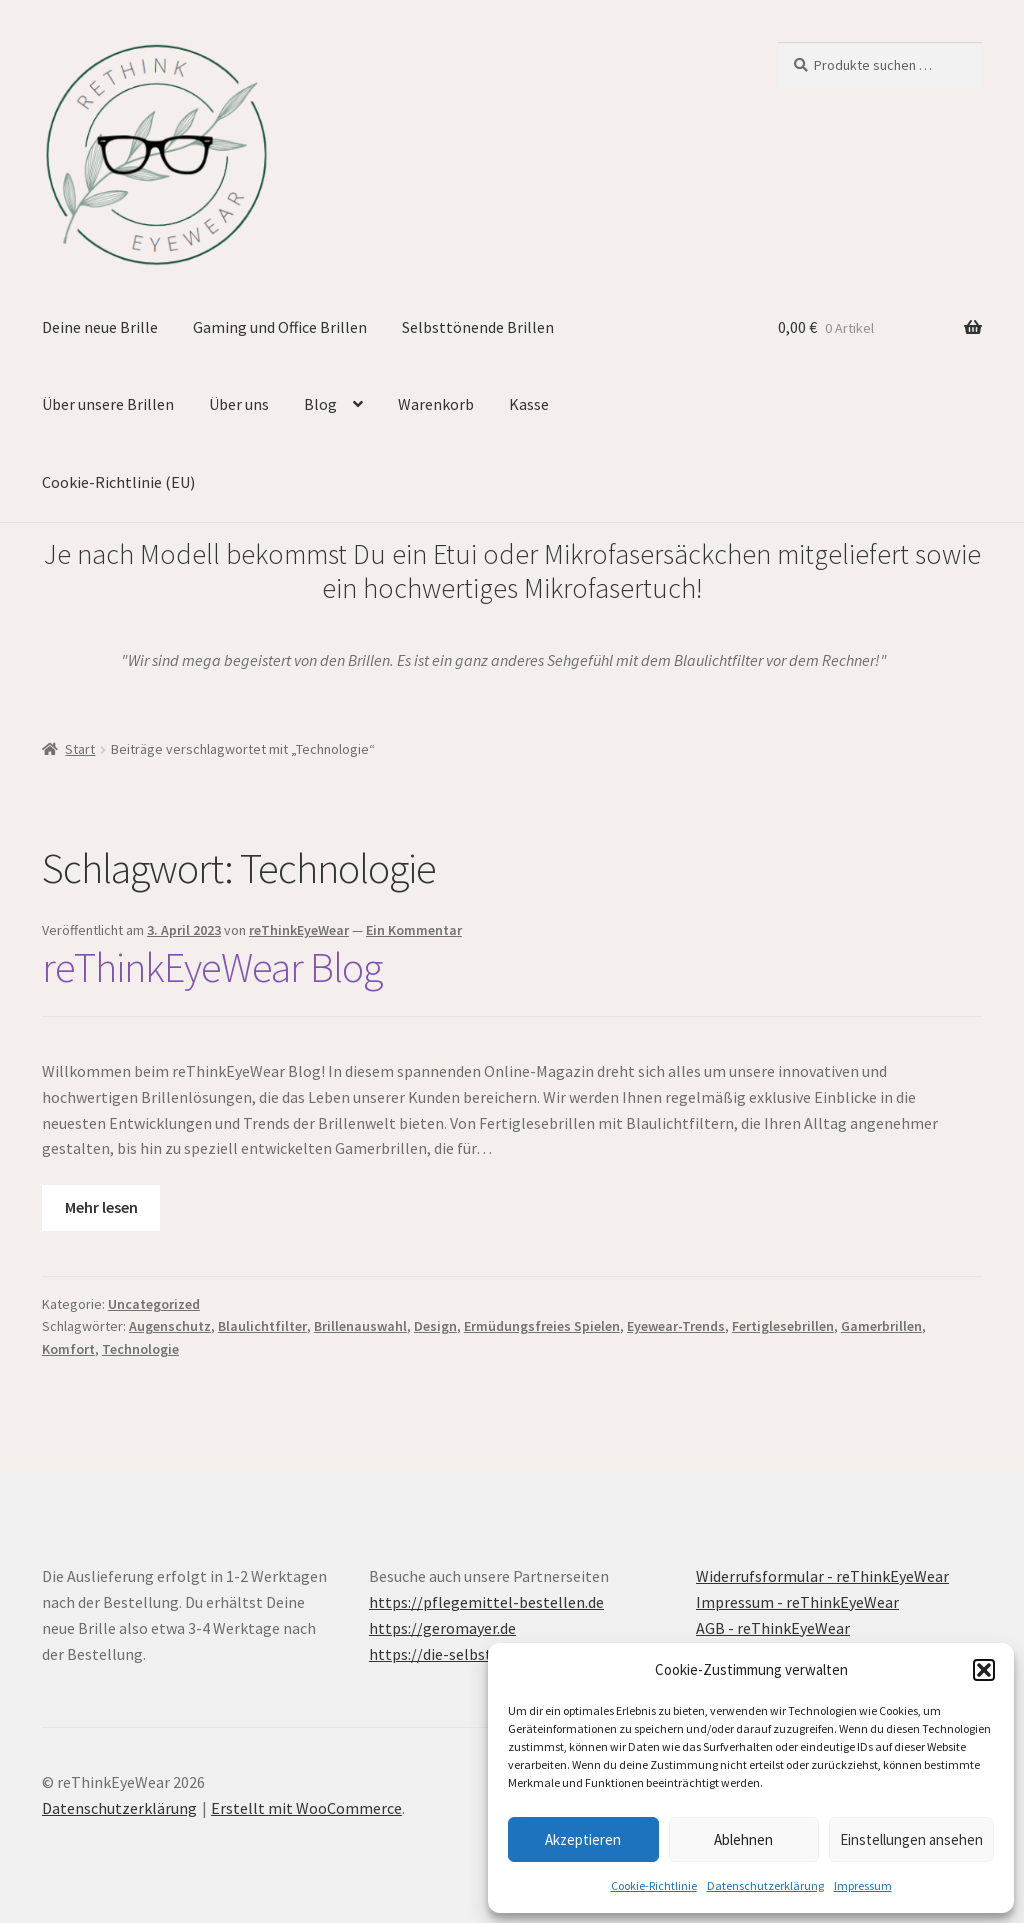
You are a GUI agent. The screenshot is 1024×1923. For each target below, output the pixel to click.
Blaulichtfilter (262, 1326)
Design (435, 1326)
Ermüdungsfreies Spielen (542, 1326)
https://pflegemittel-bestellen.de (486, 1602)
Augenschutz (170, 1326)
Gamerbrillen (881, 1326)
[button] (984, 1670)
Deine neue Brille (100, 327)
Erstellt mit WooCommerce (306, 1808)
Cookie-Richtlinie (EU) (118, 482)
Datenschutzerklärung (765, 1885)
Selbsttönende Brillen (478, 327)
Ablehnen (743, 1839)
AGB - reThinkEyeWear (773, 1628)
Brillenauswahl (360, 1326)
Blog (320, 404)
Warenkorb (436, 404)
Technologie (140, 1349)
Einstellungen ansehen (911, 1839)
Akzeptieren (583, 1839)
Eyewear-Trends (676, 1326)
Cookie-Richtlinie (654, 1885)
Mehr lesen (101, 1207)
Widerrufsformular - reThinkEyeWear (822, 1576)
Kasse (529, 404)
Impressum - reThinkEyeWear (797, 1602)
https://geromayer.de (442, 1628)
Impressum (863, 1885)
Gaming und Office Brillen (280, 327)
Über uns (239, 404)
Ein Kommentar (414, 930)
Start (80, 749)
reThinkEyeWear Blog (212, 967)
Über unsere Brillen (108, 404)
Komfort (68, 1349)
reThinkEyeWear (299, 930)
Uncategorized (154, 1304)
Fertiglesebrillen (783, 1326)
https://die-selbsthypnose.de (469, 1654)
